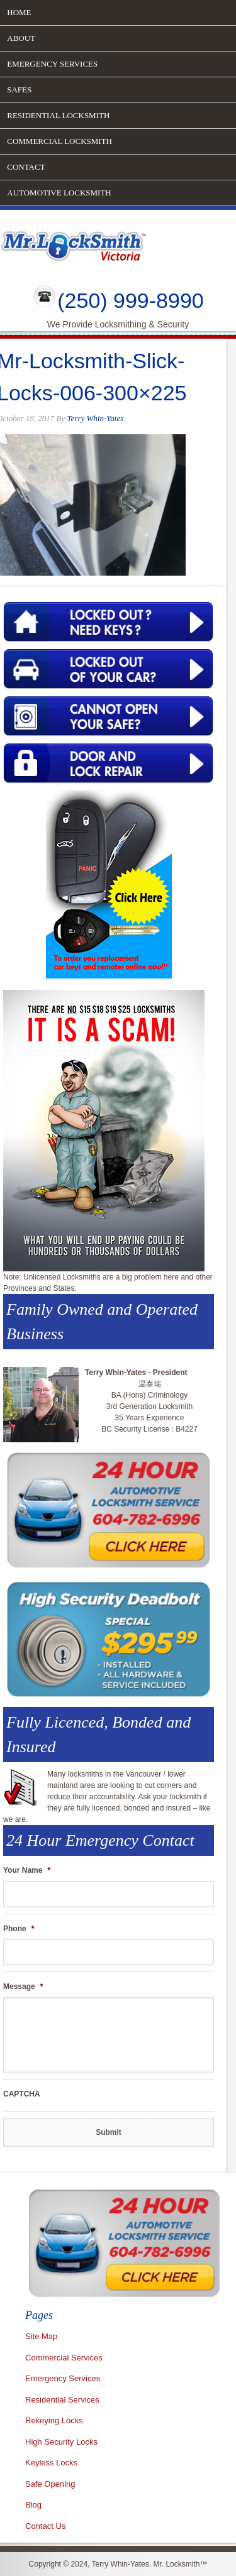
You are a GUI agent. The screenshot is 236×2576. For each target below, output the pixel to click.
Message (23, 1986)
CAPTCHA (21, 2094)
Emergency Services (52, 64)
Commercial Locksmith (59, 141)
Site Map (41, 2336)
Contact (26, 167)
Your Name (26, 1870)
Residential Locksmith (58, 115)
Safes (19, 89)
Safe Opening (50, 2484)
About (21, 38)
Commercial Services (64, 2357)
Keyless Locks (51, 2462)
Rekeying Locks (54, 2420)
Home (19, 12)
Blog (33, 2504)
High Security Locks (61, 2442)
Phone (18, 1928)
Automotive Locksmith (59, 192)
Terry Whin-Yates (95, 418)
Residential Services (62, 2399)
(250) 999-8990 (130, 300)
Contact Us (45, 2526)
